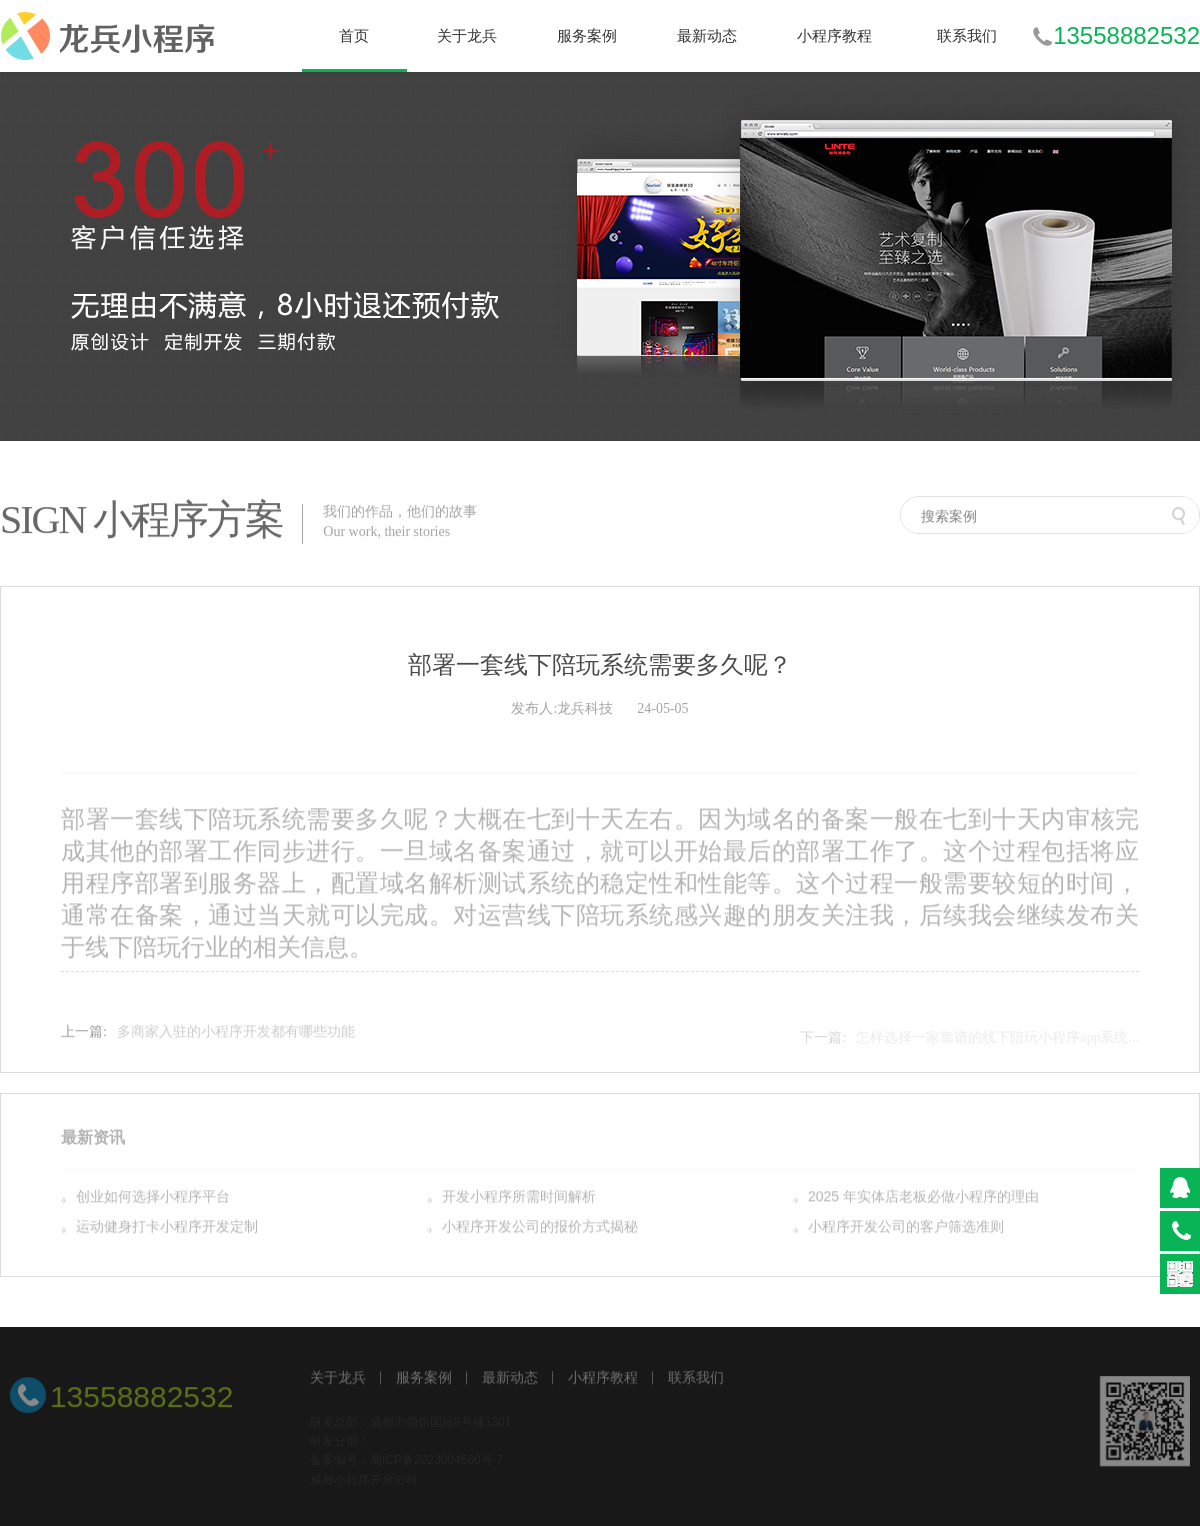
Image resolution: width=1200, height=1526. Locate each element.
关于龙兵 (338, 1378)
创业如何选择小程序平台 (153, 1197)
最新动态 (510, 1378)
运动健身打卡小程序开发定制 (167, 1227)
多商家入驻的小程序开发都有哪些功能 (236, 1035)
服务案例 (424, 1378)
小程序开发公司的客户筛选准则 (906, 1227)
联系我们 (696, 1378)
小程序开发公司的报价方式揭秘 (540, 1227)
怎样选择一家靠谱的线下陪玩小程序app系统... (997, 1040)
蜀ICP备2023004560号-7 (436, 1464)
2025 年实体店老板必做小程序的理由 (923, 1197)
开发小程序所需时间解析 (519, 1197)
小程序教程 (603, 1378)
